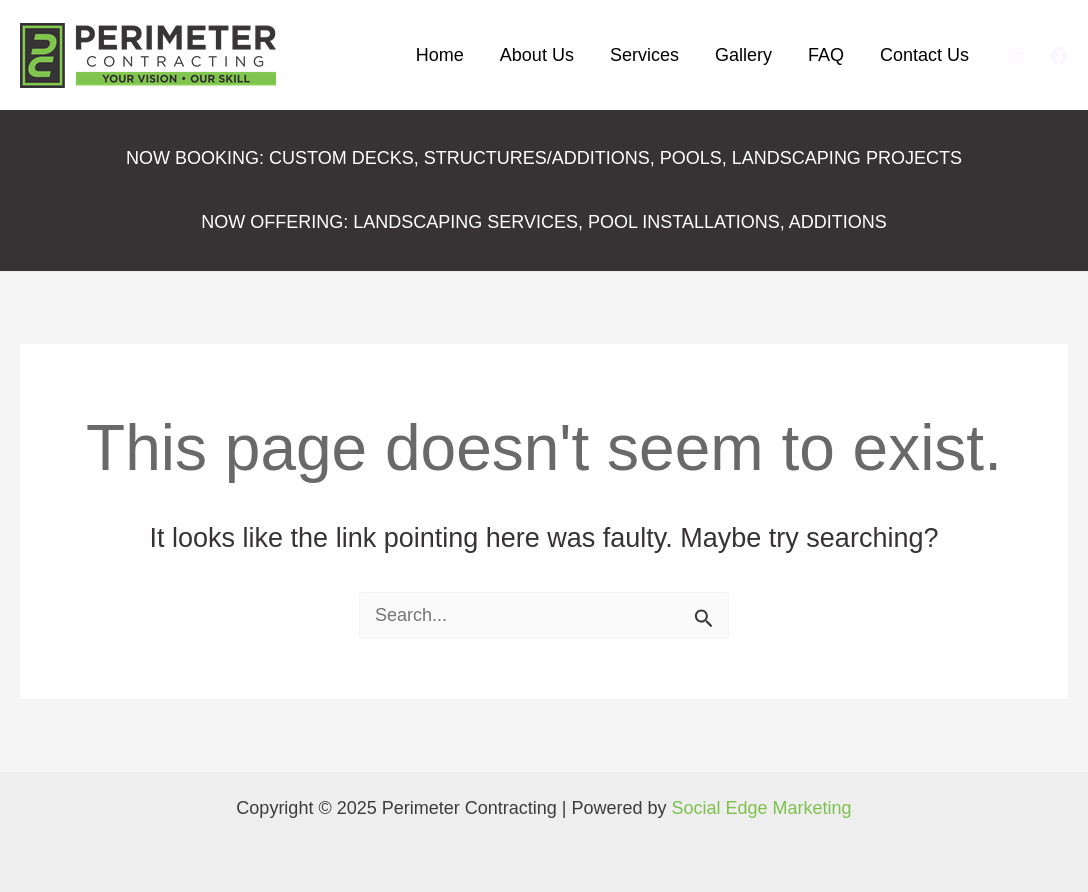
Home (440, 55)
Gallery (743, 55)
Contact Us (924, 55)
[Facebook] (1059, 56)
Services (644, 55)
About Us (537, 55)
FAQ (826, 55)
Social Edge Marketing (762, 808)
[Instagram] (1016, 56)
